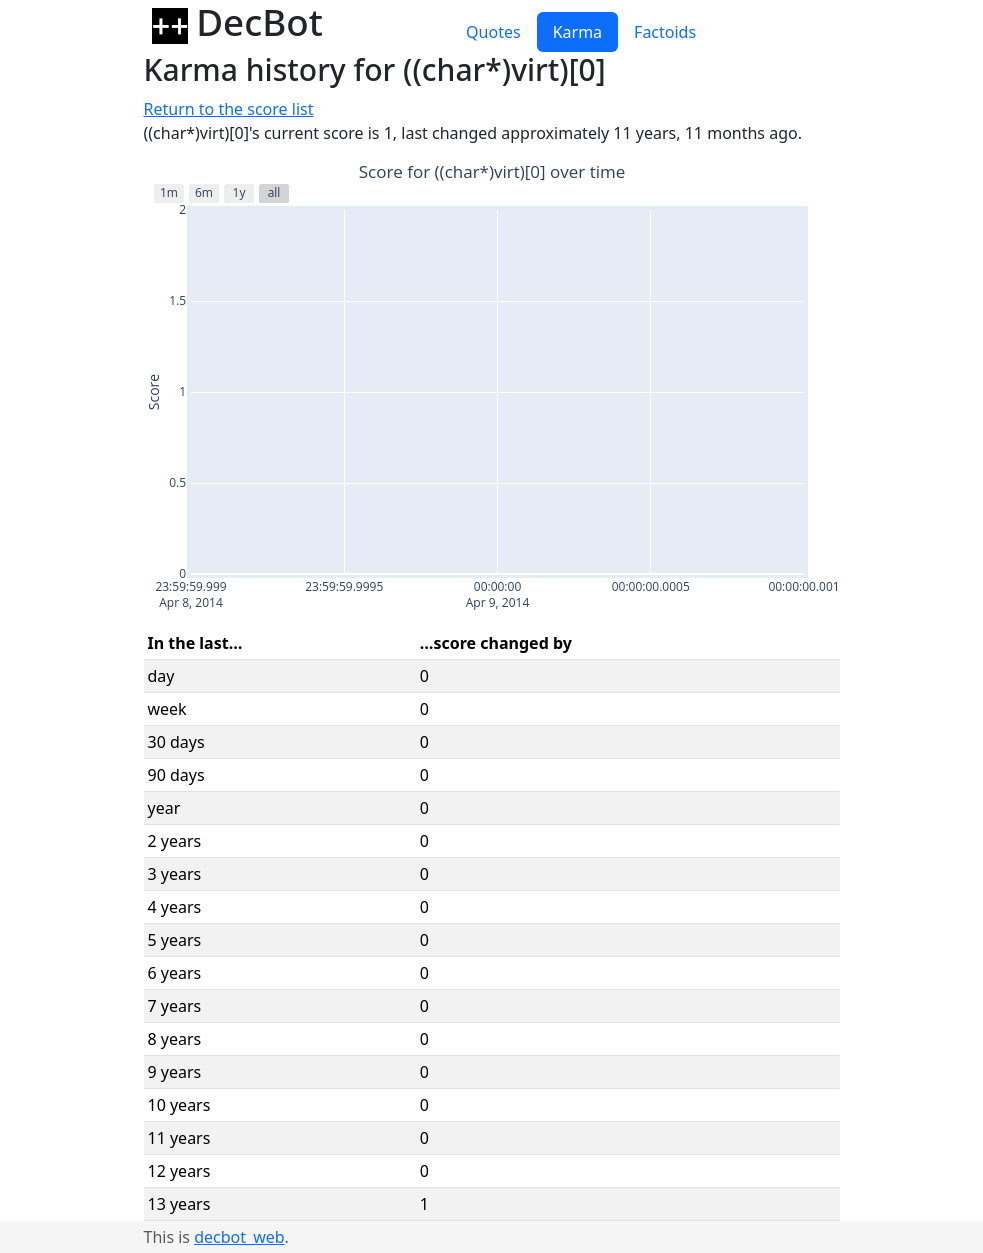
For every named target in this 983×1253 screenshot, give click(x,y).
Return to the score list (229, 109)
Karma (577, 32)
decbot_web (239, 1237)
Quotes (493, 32)
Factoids (665, 32)
